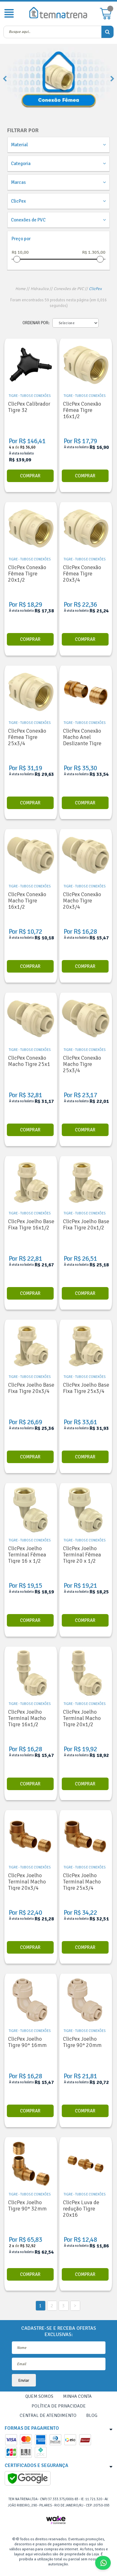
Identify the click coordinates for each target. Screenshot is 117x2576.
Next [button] (112, 79)
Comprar (30, 476)
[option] (58, 79)
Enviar (23, 2380)
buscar (107, 32)
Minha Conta (77, 2396)
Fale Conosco (105, 2563)
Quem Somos (39, 2396)
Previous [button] (5, 79)
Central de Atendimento (48, 2415)
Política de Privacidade (59, 2406)
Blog (91, 2415)
